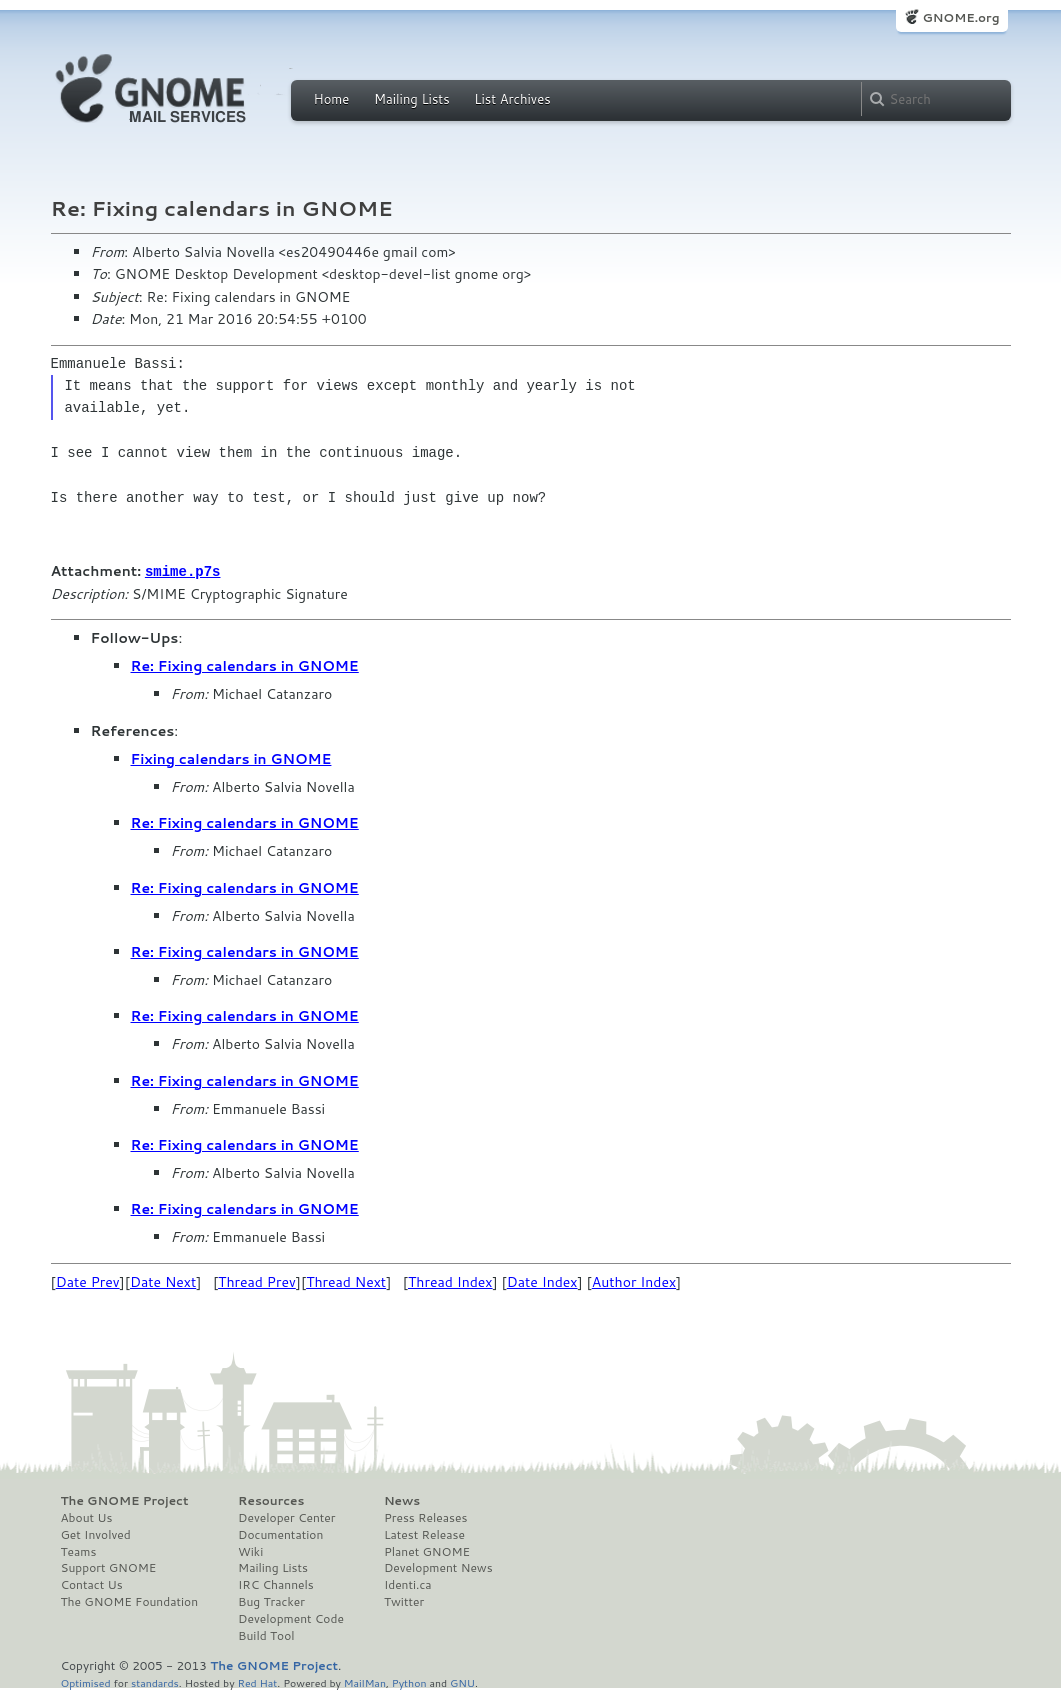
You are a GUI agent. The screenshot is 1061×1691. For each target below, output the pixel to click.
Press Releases (425, 1517)
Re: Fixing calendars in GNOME (245, 665)
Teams (79, 1551)
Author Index (634, 1281)
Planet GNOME (427, 1551)
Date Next (163, 1281)
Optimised (86, 1681)
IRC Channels (276, 1584)
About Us (87, 1517)
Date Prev (88, 1281)
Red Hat (257, 1681)
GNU (462, 1681)
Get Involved (96, 1534)
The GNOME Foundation (130, 1601)
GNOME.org (960, 17)
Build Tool (266, 1635)
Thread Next (346, 1281)
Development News (438, 1567)
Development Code (291, 1618)
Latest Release (424, 1534)
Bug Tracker (271, 1601)
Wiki (250, 1551)
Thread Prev (257, 1281)
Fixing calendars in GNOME (231, 758)
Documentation (280, 1534)
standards (155, 1681)
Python (409, 1681)
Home (332, 99)
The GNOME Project (125, 1500)
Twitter (404, 1601)
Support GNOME (109, 1567)
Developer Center (286, 1517)
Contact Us (92, 1584)
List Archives (512, 99)
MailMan (365, 1681)
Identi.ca (408, 1584)
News (402, 1500)
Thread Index (450, 1281)
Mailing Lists (412, 99)
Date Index (542, 1281)
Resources (271, 1500)
